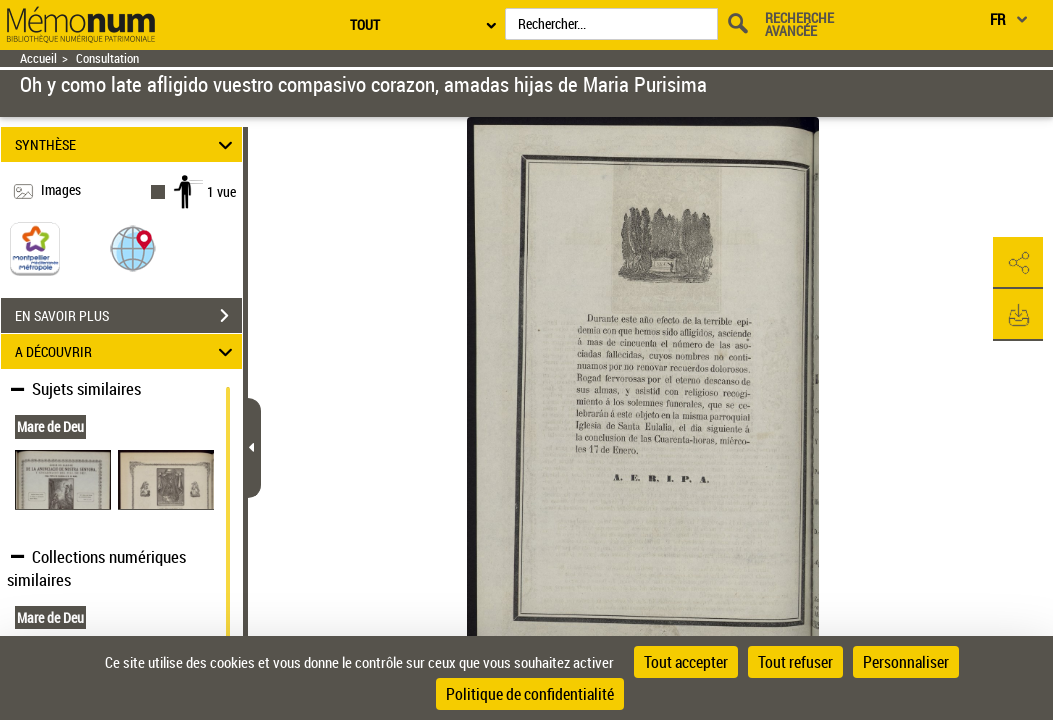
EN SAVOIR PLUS (128, 316)
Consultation (107, 58)
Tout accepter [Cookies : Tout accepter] (686, 662)
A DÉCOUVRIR (127, 351)
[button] (133, 247)
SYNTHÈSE (127, 144)
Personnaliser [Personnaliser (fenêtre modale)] (906, 662)
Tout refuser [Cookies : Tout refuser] (795, 662)
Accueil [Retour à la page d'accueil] (38, 58)
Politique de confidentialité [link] (530, 694)
